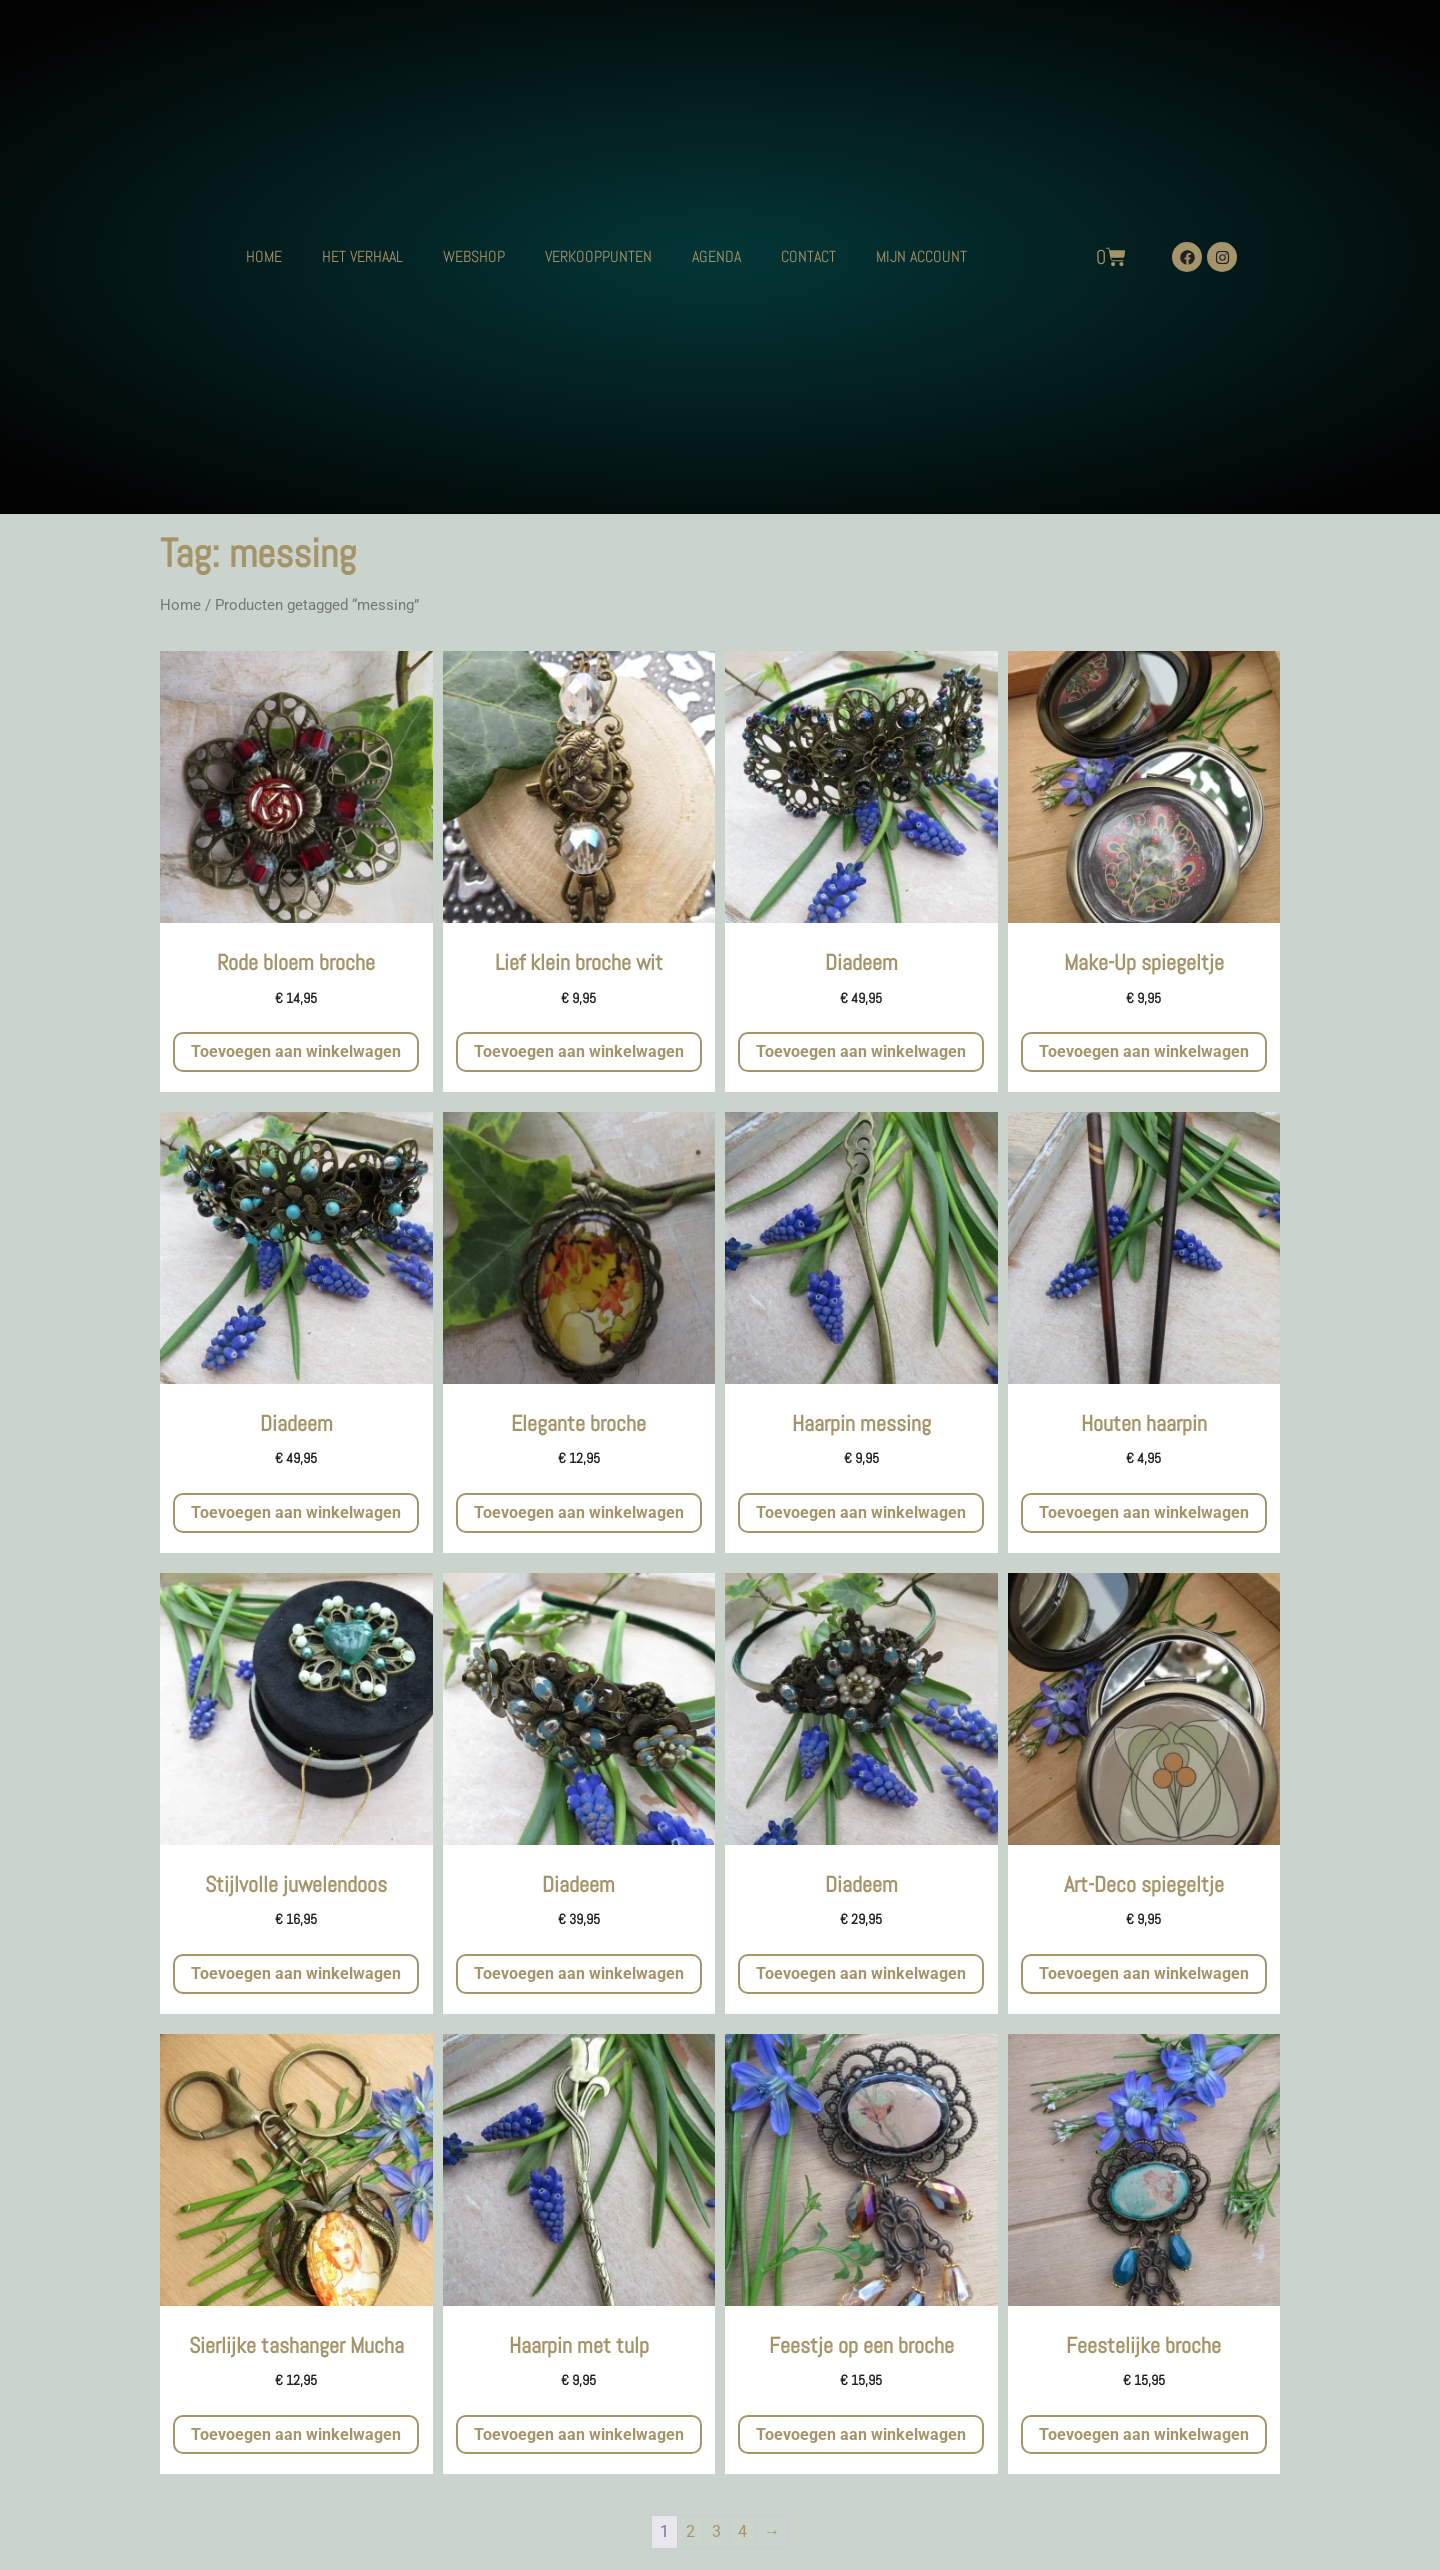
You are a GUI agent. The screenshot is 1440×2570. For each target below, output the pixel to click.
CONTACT (808, 256)
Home (180, 605)
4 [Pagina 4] (742, 2531)
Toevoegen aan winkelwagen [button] (296, 1051)
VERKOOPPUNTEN (598, 256)
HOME (264, 256)
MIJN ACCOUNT (921, 256)
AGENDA (716, 256)
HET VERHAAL (362, 256)
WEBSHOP (474, 256)
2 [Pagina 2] (690, 2531)
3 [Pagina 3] (716, 2531)
